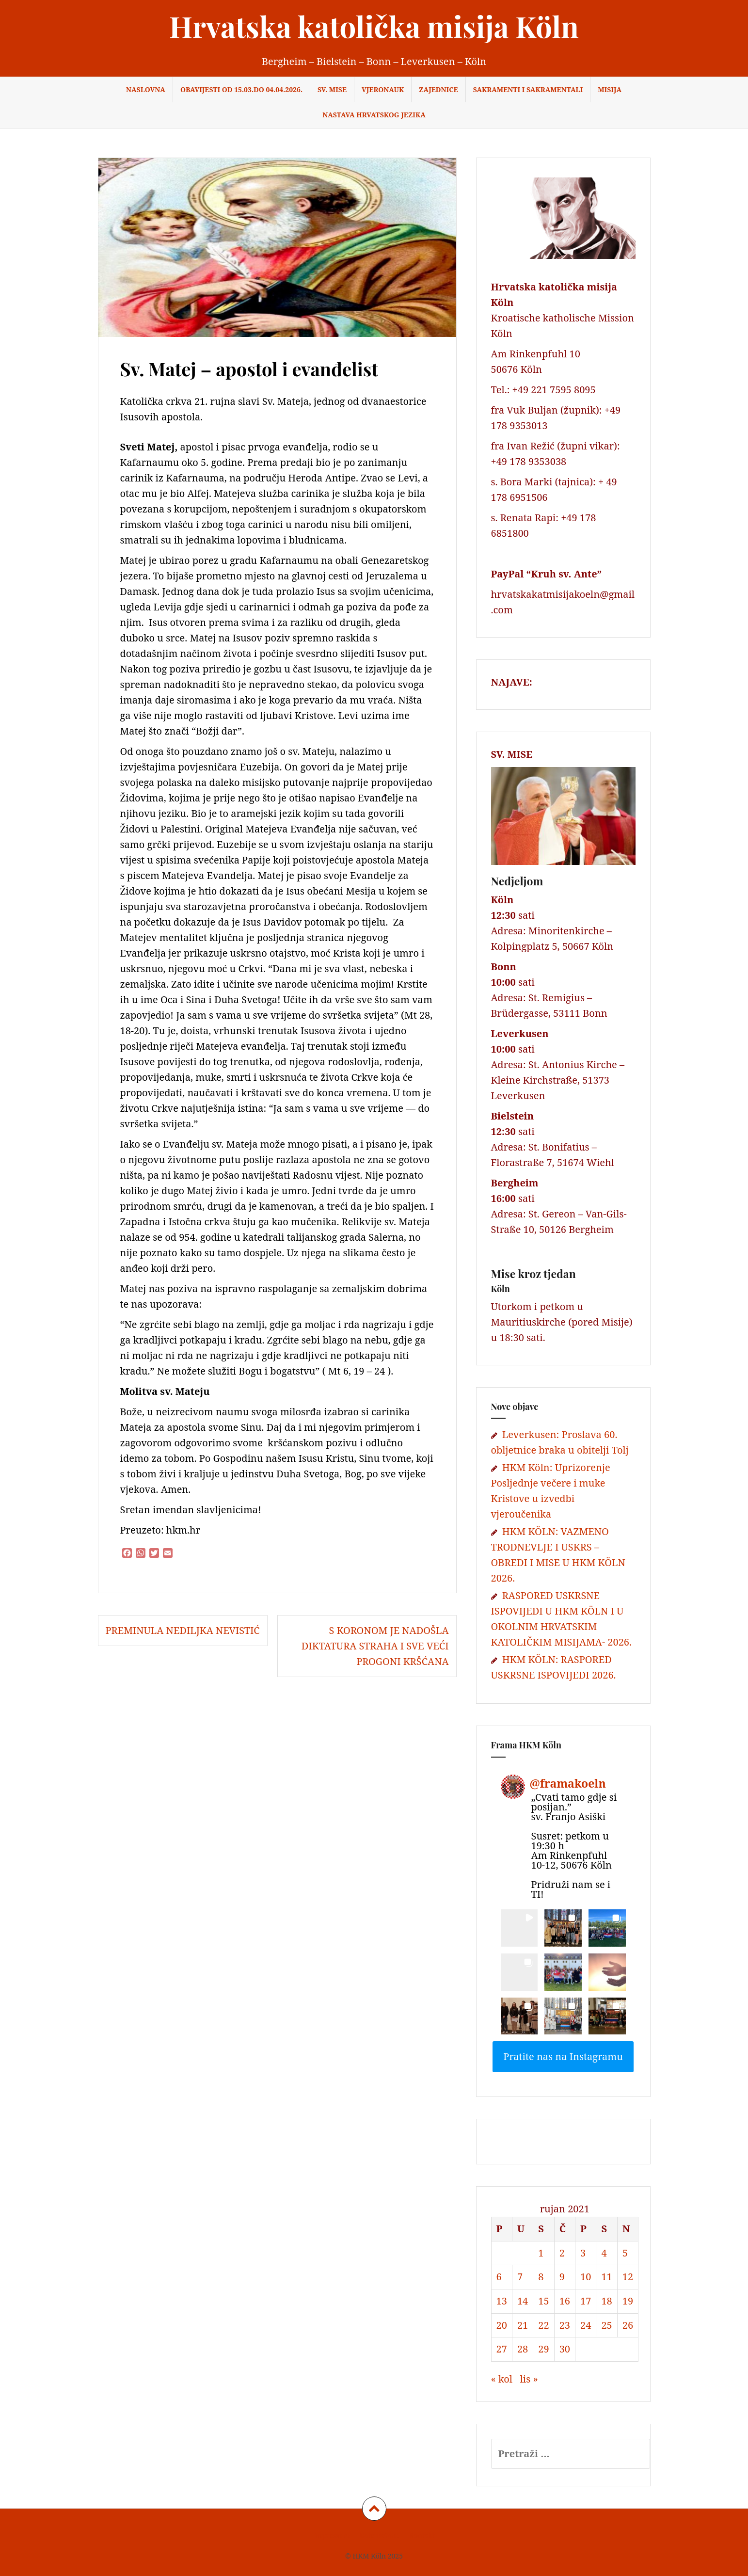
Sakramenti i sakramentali (528, 89)
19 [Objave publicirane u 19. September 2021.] (627, 2300)
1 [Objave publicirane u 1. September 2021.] (540, 2252)
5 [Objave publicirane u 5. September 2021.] (625, 2252)
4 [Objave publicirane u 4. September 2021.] (603, 2252)
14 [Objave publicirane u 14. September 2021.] (522, 2300)
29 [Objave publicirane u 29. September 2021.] (543, 2348)
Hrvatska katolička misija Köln (374, 25)
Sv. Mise (332, 89)
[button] (519, 1928)
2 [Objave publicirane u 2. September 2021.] (562, 2252)
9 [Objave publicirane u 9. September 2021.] (562, 2276)
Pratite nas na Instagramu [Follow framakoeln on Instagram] (563, 2056)
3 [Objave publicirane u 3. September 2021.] (583, 2252)
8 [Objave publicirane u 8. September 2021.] (540, 2276)
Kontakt (422, 2535)
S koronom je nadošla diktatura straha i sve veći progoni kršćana (375, 1646)
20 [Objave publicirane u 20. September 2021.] (501, 2325)
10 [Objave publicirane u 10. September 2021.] (585, 2276)
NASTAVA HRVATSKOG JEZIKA (373, 114)
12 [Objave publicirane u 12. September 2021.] (627, 2276)
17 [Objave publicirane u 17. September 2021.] (585, 2300)
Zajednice (438, 89)
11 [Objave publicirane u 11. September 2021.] (606, 2276)
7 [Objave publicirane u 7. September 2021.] (520, 2276)
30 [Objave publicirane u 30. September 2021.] (564, 2348)
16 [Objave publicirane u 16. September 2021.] (564, 2300)
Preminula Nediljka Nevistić (183, 1630)
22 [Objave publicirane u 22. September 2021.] (543, 2325)
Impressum (331, 2535)
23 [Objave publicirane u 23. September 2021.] (564, 2325)
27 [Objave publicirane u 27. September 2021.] (501, 2348)
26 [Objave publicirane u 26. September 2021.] (627, 2325)
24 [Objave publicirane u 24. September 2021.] (585, 2325)
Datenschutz (380, 2535)
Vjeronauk (383, 89)
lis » (529, 2378)
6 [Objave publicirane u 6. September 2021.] (499, 2276)
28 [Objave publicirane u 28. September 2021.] (522, 2348)
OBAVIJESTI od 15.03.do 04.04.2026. (241, 89)
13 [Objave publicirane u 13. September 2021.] (501, 2300)
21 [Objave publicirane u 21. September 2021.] (522, 2325)
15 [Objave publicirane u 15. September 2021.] (543, 2300)
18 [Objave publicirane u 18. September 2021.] (606, 2300)
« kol (502, 2378)
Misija (609, 89)
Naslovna (145, 89)
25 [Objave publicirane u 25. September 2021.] (606, 2325)
